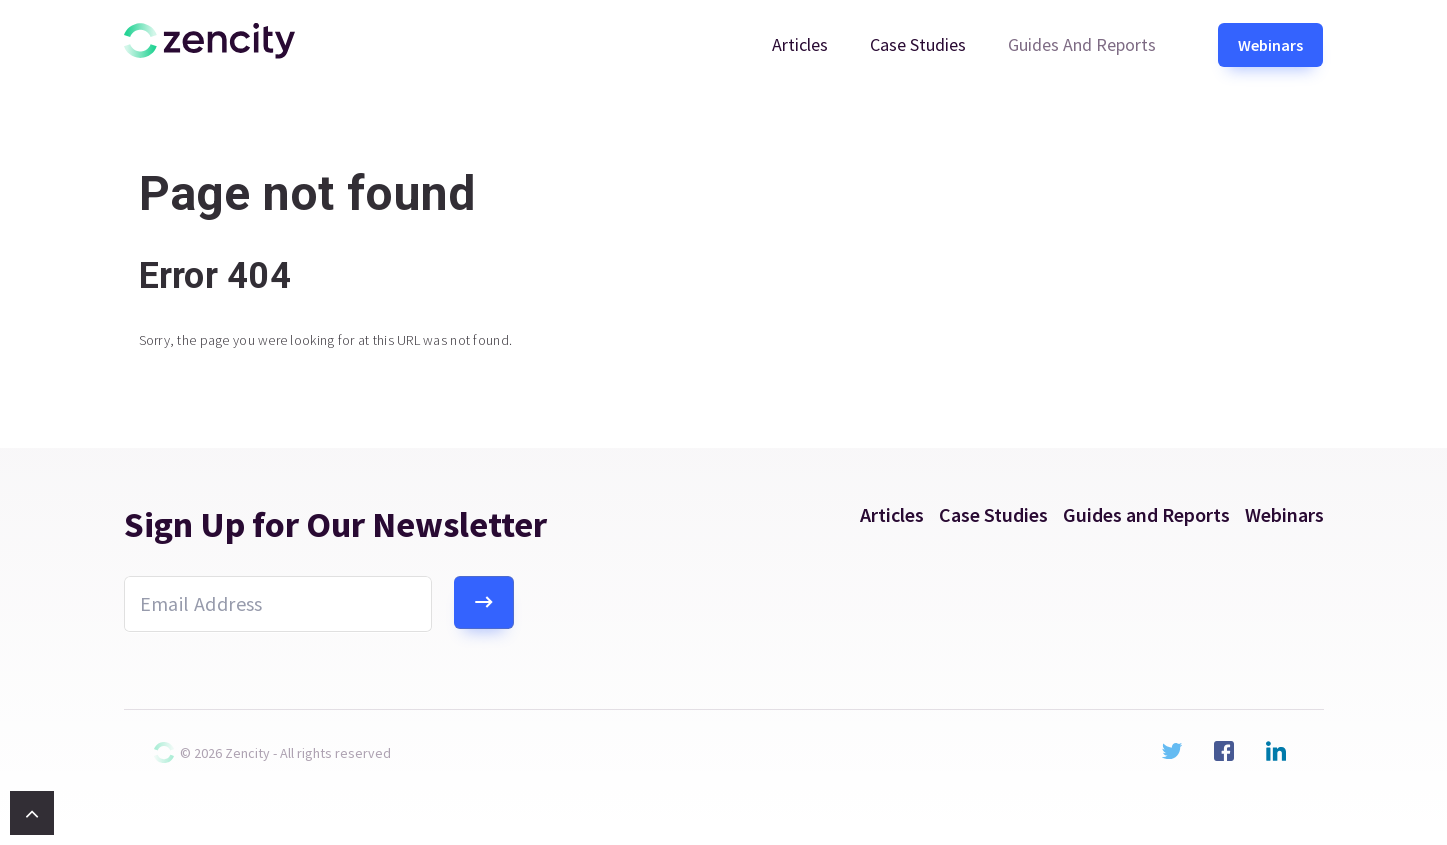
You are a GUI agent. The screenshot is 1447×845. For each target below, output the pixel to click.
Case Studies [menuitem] (918, 44)
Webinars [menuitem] (1270, 45)
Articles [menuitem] (800, 44)
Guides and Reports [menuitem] (1082, 44)
